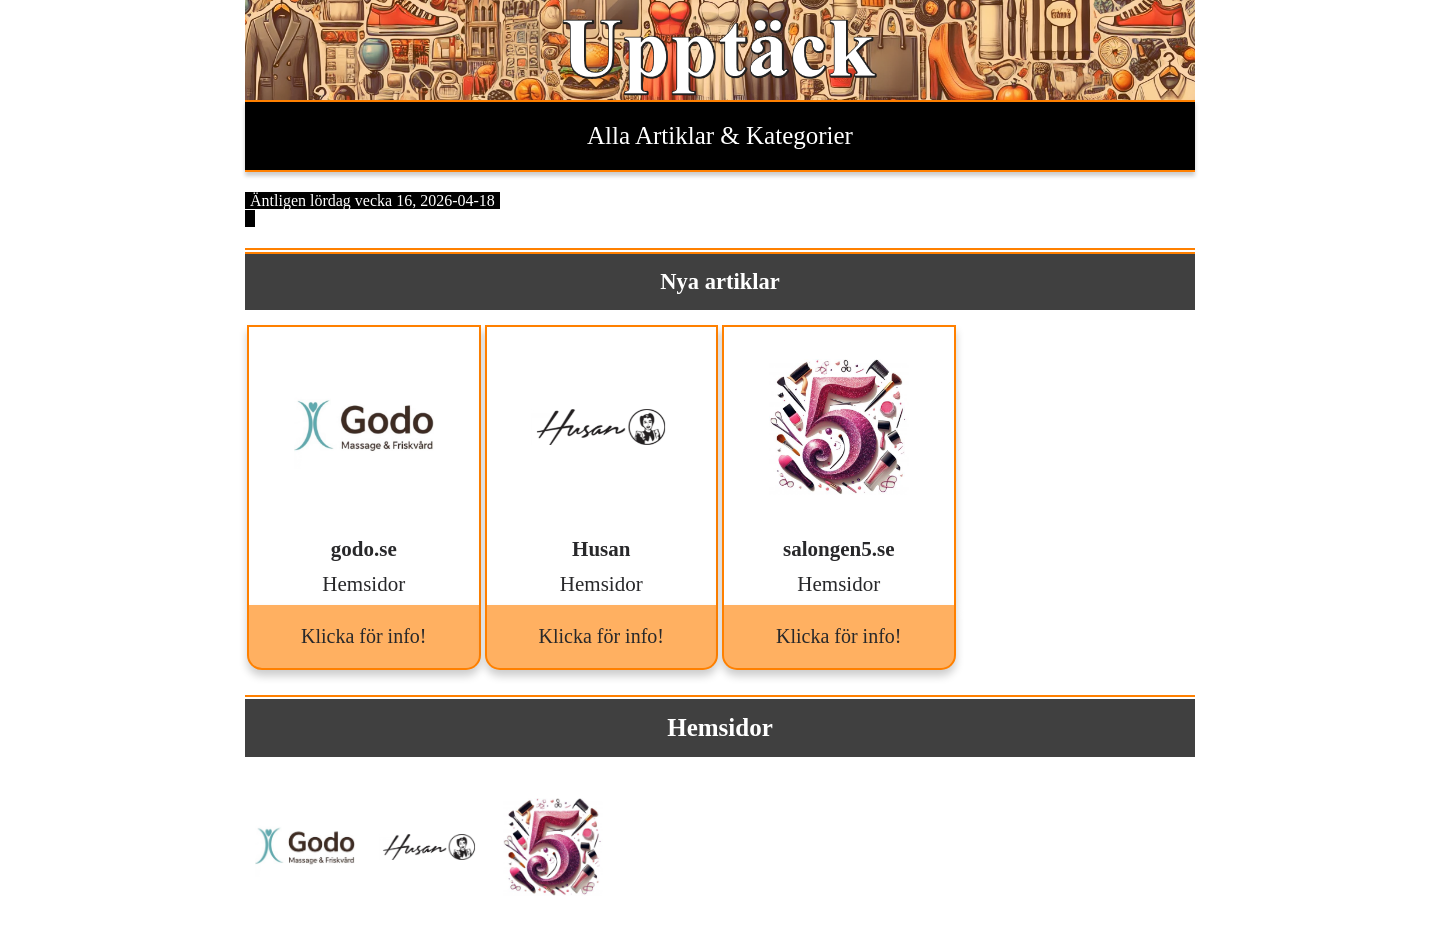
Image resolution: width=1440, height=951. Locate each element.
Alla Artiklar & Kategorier (720, 135)
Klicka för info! (364, 636)
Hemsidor (720, 727)
